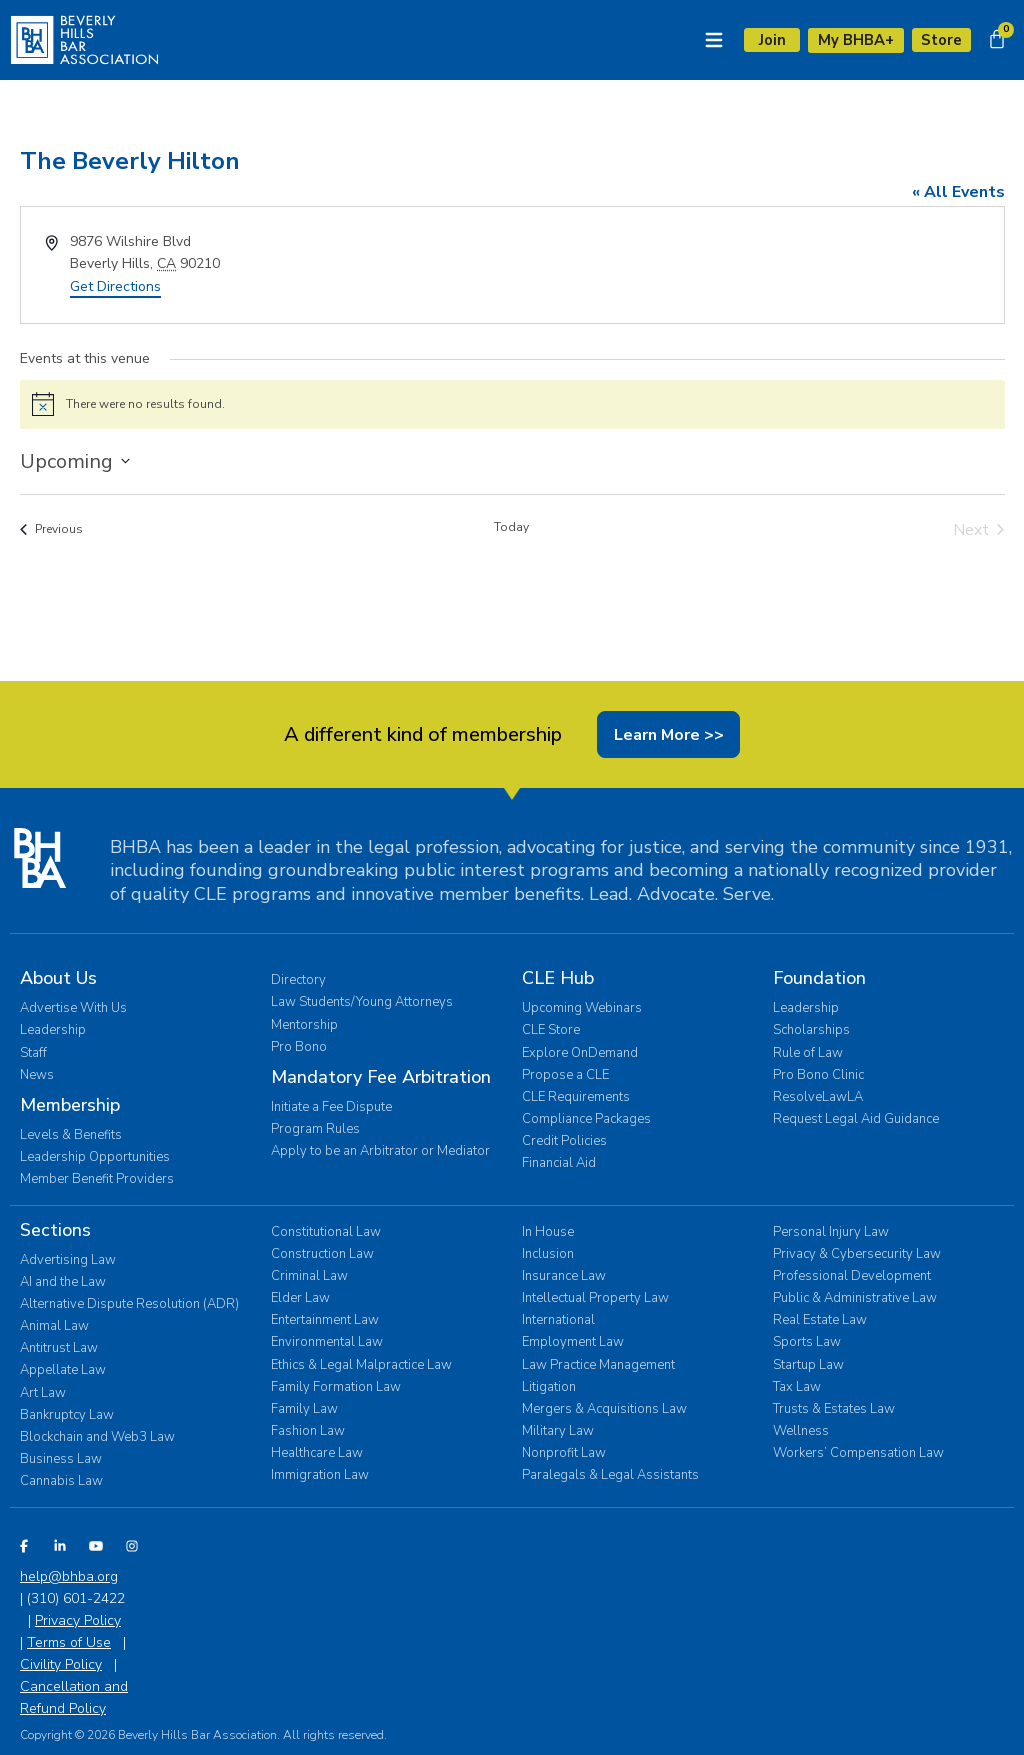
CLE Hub (558, 979)
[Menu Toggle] (711, 40)
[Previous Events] (51, 530)
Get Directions (115, 287)
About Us (58, 979)
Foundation (819, 979)
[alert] (512, 405)
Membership (70, 1105)
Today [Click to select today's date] (511, 527)
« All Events (958, 192)
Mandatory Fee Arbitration (381, 1077)
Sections (55, 1230)
